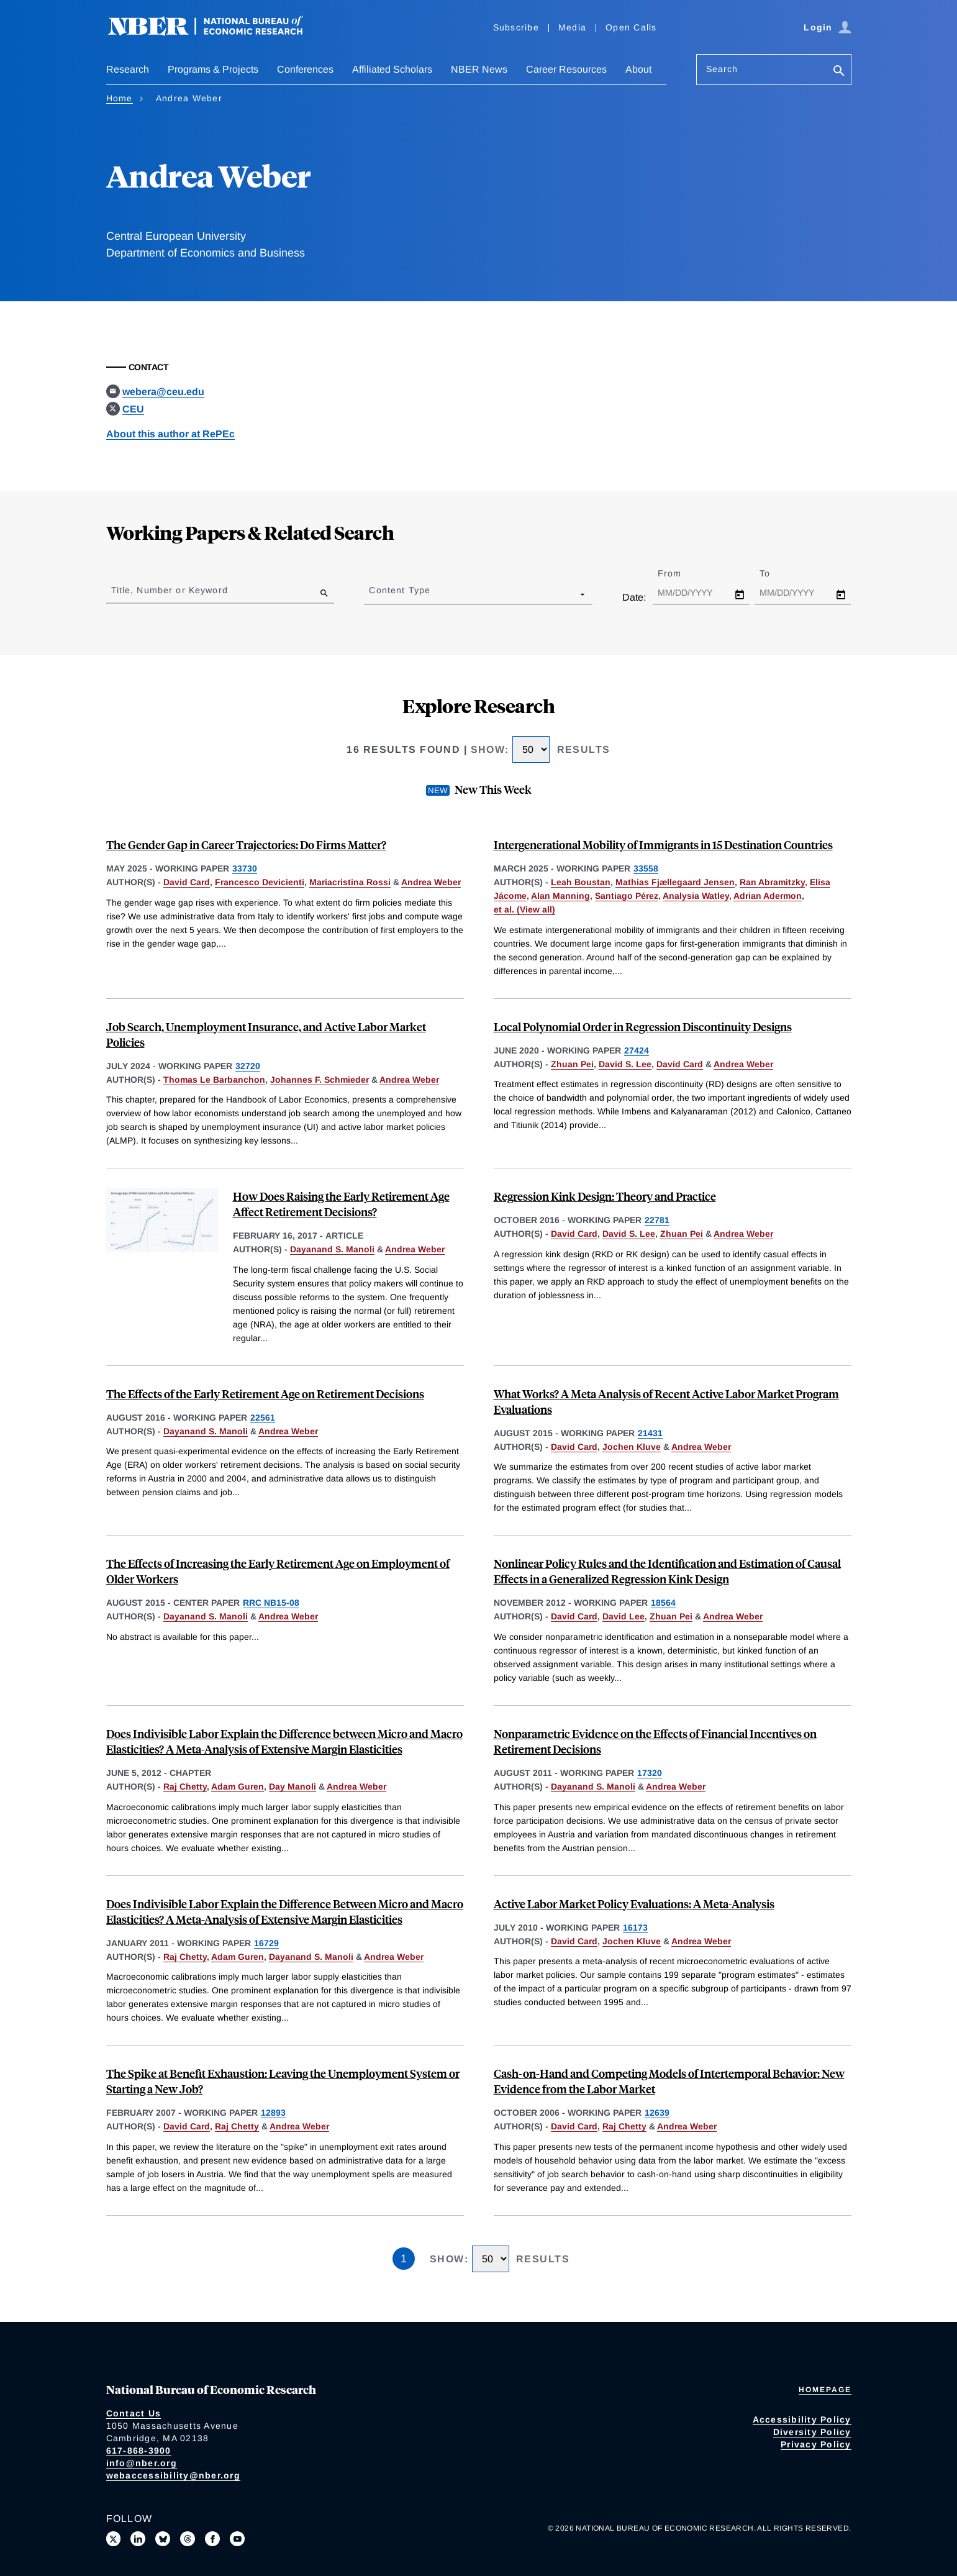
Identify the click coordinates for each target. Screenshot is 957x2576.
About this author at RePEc (170, 434)
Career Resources (566, 69)
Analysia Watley (696, 896)
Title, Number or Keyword (169, 590)
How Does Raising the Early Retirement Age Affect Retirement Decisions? (341, 1203)
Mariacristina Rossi (350, 882)
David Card (186, 882)
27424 (636, 1050)
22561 (262, 1417)
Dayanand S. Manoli (332, 1249)
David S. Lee (625, 1064)
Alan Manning (560, 896)
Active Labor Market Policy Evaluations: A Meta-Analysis (634, 1903)
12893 (273, 2113)
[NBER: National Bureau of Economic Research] (215, 32)
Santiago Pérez (626, 896)
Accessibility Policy (802, 2419)
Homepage (825, 2389)
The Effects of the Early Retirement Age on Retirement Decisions (265, 1393)
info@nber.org (141, 2463)
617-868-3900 (138, 2450)
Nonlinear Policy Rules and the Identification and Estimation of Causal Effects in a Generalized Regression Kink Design (667, 1570)
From (680, 573)
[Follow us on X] (113, 2538)
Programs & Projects (213, 69)
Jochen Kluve (631, 1447)
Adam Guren (237, 1786)
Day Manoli (292, 1786)
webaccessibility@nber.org (173, 2475)
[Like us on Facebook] (212, 2538)
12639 (657, 2113)
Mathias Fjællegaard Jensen (675, 882)
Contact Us (133, 2413)
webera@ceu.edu (163, 391)
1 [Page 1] (404, 2258)
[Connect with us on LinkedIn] (137, 2538)
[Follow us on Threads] (187, 2538)
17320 (649, 1773)
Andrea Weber (431, 882)
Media (572, 27)
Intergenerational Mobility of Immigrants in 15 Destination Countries (663, 844)
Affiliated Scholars (392, 69)
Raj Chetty (185, 1786)
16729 (266, 1943)
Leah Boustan (580, 882)
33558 (645, 868)
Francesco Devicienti (259, 882)
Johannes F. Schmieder (319, 1080)
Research (127, 69)
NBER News (479, 69)
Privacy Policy (816, 2444)
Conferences (305, 69)
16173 (635, 1927)
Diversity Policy (812, 2432)
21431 (650, 1433)
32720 (247, 1066)
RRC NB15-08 (271, 1603)
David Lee (623, 1616)
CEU (133, 409)
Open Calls (631, 27)
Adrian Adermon (767, 896)
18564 (663, 1603)
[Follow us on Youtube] (237, 2538)
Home (119, 98)
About (638, 69)
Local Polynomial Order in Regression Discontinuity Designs (643, 1026)
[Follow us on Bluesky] (162, 2538)
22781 (657, 1220)
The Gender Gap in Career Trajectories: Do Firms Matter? (246, 844)
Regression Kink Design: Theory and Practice (605, 1196)
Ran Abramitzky (772, 882)
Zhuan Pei (572, 1064)
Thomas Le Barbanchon (214, 1080)
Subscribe (516, 27)
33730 (244, 868)
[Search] (839, 71)
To (776, 573)
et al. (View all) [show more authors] (524, 909)
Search (722, 69)
